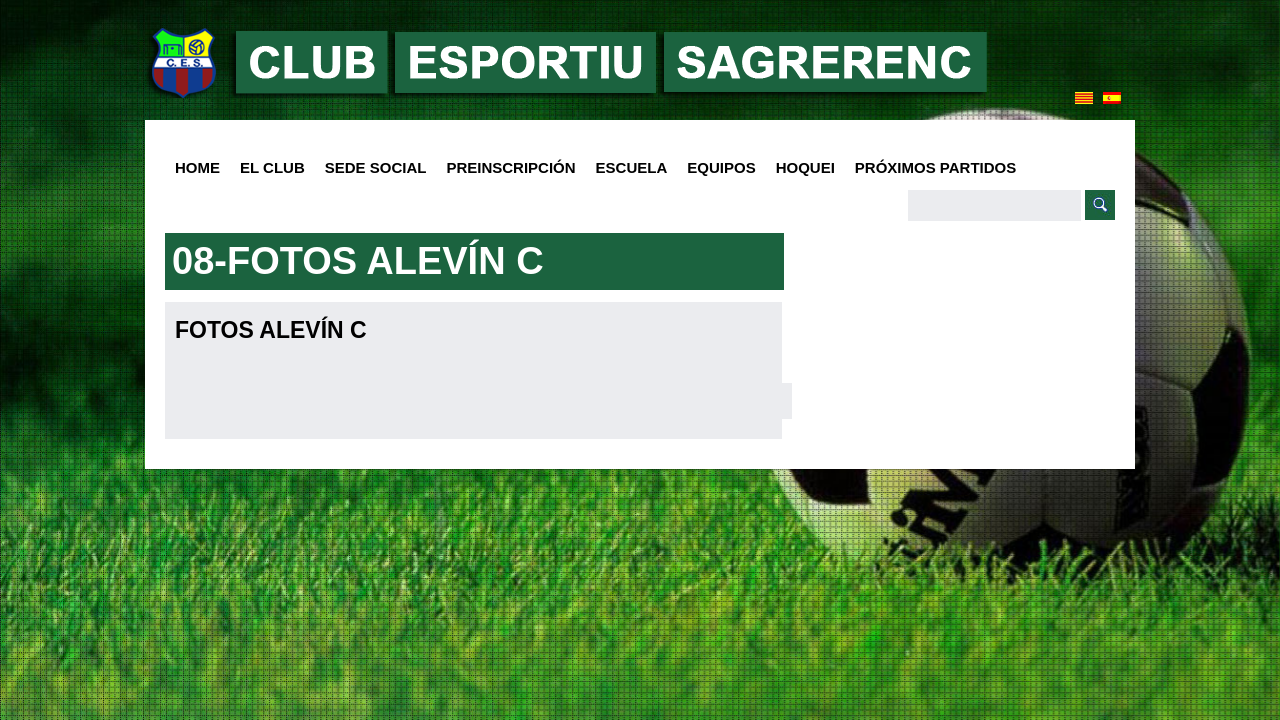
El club (267, 168)
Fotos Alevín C (271, 330)
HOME (197, 167)
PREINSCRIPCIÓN (510, 167)
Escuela (627, 168)
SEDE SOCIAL (376, 167)
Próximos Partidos (935, 167)
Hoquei (805, 167)
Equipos (716, 168)
